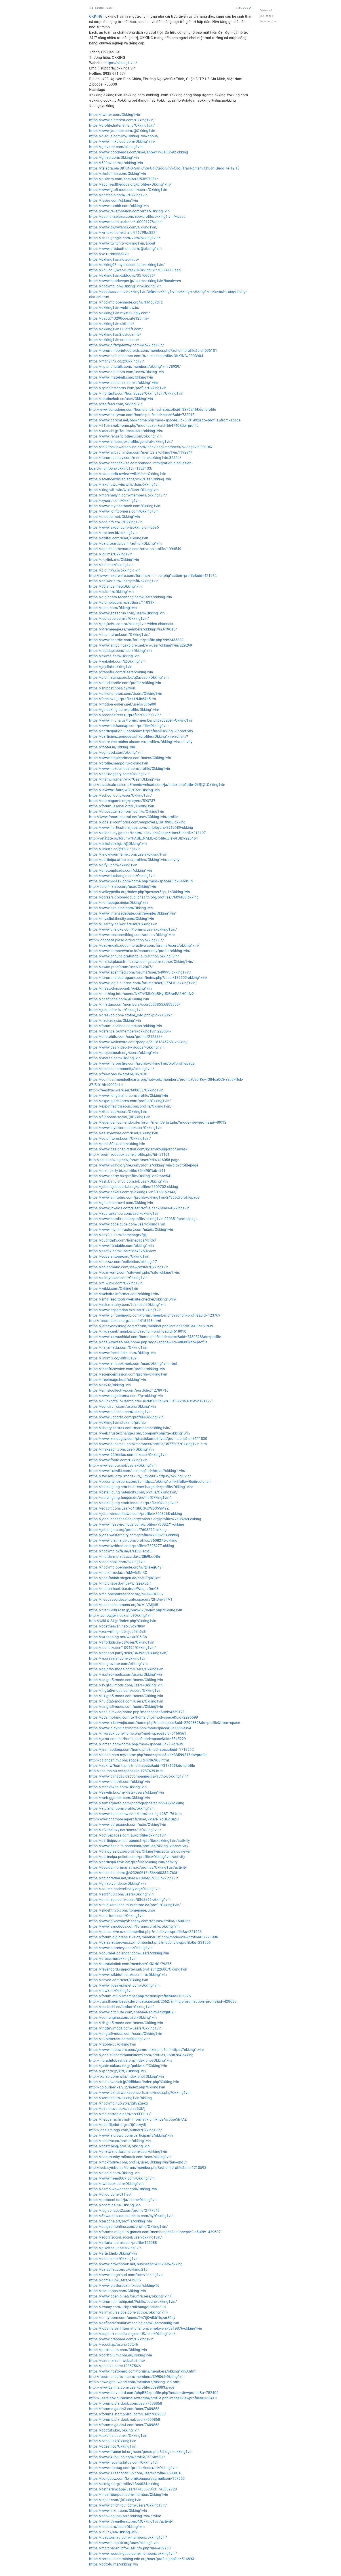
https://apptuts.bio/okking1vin (114, 2430)
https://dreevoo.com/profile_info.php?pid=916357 (130, 1015)
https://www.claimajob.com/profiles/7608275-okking (133, 1540)
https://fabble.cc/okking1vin (112, 2044)
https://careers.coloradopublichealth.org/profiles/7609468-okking (144, 897)
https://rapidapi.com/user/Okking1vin (120, 651)
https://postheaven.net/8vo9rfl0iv (117, 1626)
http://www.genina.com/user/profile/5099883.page (131, 2387)
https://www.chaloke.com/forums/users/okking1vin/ (133, 929)
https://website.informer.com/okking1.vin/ (124, 1294)
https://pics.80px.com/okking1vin (117, 1144)
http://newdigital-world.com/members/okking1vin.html (134, 2382)
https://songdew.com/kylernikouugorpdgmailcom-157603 (137, 2478)
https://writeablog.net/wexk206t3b (118, 1637)
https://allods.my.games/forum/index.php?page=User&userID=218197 (147, 833)
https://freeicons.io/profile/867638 (118, 1074)
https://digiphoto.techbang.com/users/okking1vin (130, 597)
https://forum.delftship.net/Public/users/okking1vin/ (133, 2302)
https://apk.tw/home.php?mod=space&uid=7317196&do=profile (142, 1765)
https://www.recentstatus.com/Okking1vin (124, 2462)
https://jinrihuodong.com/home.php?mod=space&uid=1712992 (141, 1749)
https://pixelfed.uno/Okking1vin (115, 2248)
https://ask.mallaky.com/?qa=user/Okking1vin (127, 1305)
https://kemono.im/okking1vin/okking (120, 2098)
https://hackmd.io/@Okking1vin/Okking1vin (125, 286)
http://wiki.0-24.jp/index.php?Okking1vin (122, 1621)
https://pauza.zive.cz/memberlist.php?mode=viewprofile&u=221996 (145, 1932)
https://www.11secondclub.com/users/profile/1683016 (135, 2473)
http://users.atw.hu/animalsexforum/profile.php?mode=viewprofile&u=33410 (153, 2398)
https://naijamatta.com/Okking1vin (118, 1347)
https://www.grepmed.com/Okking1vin (121, 2339)
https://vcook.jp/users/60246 (113, 2344)
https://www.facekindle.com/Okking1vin (122, 1353)
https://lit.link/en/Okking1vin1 (114, 2532)
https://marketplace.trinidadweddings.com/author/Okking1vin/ (141, 961)
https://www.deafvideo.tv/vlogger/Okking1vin (127, 1047)
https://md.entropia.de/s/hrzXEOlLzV (120, 2114)
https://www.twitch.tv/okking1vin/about (122, 243)
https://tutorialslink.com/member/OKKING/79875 (130, 1964)
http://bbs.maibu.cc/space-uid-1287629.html (126, 1771)
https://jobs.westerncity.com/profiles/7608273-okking (134, 1535)
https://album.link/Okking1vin (113, 2259)
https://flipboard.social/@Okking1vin (119, 1117)
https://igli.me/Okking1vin (110, 554)
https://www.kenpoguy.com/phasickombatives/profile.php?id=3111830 (148, 1439)
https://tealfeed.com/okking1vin (116, 404)
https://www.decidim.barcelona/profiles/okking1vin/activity (138, 1846)
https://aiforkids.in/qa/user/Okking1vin (121, 1642)
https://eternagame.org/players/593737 (122, 801)
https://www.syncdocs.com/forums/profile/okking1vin (134, 1926)
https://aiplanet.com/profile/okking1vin (122, 1808)
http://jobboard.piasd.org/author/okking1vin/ (126, 940)
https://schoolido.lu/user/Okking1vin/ (120, 795)
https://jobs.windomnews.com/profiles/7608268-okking (135, 1514)
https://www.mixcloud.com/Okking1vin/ (122, 141)
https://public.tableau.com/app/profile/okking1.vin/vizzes (137, 216)
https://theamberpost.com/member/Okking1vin (128, 2494)
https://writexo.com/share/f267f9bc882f (123, 232)
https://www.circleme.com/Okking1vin (121, 908)
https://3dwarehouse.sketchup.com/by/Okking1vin (131, 2216)
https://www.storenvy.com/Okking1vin (121, 1948)
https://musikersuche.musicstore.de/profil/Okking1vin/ (135, 1905)
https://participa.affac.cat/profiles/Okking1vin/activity (134, 860)
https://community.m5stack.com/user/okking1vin (130, 2157)
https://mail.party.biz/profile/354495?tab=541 (127, 1171)
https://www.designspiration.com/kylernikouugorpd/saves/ (138, 1149)
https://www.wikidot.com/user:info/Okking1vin (128, 1975)
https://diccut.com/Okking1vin (114, 2173)
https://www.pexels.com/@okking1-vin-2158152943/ (133, 1192)
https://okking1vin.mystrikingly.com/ (119, 313)
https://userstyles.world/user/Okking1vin (123, 924)
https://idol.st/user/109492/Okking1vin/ (122, 1648)
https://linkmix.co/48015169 (113, 1358)
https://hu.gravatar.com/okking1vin (118, 1664)
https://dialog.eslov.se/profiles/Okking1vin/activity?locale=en (140, 1851)
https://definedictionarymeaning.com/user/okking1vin (134, 2323)
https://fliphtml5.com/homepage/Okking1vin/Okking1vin (136, 393)
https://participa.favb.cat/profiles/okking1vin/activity (133, 1862)
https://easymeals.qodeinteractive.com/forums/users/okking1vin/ (144, 945)
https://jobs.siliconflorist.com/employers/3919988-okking (137, 822)
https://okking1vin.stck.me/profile (117, 1422)
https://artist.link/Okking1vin (113, 2253)
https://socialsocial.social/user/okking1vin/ (125, 2237)
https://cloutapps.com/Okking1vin (117, 2291)
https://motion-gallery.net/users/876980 (122, 704)
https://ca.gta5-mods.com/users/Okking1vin (126, 1707)
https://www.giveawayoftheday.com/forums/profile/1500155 (139, 1921)
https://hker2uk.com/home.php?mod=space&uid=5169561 (137, 1733)
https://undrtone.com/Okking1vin (116, 1916)
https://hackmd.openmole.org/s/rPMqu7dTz (126, 302)
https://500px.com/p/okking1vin (116, 163)
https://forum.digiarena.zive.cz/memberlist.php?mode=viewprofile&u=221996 (153, 1937)
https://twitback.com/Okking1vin (116, 2184)
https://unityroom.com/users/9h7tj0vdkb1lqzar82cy (132, 2318)
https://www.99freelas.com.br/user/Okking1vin (128, 1455)
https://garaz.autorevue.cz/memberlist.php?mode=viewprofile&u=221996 (150, 1942)
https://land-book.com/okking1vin (117, 1562)
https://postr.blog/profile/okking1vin (119, 2146)
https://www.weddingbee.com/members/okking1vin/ (133, 2553)
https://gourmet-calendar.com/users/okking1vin (129, 1953)
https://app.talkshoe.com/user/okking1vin (124, 1213)
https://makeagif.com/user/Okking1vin (121, 1449)
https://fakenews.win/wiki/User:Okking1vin (124, 484)
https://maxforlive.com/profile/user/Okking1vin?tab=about (138, 2162)
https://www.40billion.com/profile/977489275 (127, 2457)
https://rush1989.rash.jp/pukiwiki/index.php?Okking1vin (135, 1610)
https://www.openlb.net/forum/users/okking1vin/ (130, 2296)
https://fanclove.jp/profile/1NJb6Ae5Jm (122, 699)
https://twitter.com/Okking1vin (114, 115)
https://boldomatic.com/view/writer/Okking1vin (128, 1267)
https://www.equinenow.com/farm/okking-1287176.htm (135, 1814)
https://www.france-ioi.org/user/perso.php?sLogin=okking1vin (140, 2452)
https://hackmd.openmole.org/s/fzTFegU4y (125, 1567)
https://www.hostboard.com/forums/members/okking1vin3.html (142, 2371)
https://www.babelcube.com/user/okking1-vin (127, 1224)
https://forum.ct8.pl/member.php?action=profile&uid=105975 (140, 1996)
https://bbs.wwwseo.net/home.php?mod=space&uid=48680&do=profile (148, 1342)
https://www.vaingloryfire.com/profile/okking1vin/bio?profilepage (143, 1165)
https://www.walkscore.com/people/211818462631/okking (138, 1042)
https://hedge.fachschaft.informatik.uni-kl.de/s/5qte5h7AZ (138, 2119)
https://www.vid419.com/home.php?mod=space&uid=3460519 (141, 881)
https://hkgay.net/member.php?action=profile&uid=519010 (137, 1331)
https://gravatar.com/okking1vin (116, 147)
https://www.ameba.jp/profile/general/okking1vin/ (131, 442)
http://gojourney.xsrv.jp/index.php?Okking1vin (127, 2087)
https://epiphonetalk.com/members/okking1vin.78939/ (135, 366)
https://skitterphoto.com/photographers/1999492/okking (136, 1803)
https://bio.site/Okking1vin (111, 565)
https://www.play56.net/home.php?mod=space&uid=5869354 (140, 1728)
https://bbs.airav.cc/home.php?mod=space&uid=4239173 (137, 1712)
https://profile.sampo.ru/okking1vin (118, 763)
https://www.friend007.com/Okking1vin (122, 2178)
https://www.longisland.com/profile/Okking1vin (128, 1095)
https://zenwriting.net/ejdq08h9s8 (117, 1631)
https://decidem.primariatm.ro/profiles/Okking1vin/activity (138, 1867)
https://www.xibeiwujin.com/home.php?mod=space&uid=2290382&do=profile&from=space (164, 1723)
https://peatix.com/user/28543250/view (122, 1251)
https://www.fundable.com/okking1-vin (121, 1246)
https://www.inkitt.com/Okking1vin (118, 2511)
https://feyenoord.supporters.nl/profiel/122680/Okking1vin (138, 1969)
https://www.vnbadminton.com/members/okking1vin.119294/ (140, 452)
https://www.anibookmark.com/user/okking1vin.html (133, 1363)
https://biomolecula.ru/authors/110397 (121, 602)
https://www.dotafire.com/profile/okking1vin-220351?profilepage (143, 1219)
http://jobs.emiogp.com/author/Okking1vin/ (125, 2130)
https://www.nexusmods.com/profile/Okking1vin (129, 769)
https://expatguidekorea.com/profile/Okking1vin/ (130, 1101)
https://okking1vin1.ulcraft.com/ (116, 329)
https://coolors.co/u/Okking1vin (115, 522)
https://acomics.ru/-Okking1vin (115, 2205)
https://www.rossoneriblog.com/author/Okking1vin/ (132, 935)
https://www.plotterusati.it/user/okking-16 (124, 2285)
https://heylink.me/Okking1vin (114, 559)
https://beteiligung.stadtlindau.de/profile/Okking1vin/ (133, 1503)
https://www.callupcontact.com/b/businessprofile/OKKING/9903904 (146, 356)
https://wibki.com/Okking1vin (113, 1288)
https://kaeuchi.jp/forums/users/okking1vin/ (126, 431)
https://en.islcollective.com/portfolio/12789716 (128, 1390)
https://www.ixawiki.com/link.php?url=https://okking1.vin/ (137, 1471)
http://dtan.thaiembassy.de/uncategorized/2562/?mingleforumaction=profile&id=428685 (163, 2001)
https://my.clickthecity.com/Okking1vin (121, 919)
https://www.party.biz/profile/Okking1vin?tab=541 (130, 1176)
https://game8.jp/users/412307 (115, 2280)
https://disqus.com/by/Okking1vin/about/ (124, 136)
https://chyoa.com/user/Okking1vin (118, 1980)
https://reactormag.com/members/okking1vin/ (128, 2537)
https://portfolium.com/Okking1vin (118, 2350)
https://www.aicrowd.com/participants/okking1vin (131, 2135)
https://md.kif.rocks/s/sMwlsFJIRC (118, 1573)
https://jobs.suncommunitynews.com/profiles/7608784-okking (141, 2055)
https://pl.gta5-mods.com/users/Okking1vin (125, 2033)
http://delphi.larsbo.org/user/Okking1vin (122, 886)
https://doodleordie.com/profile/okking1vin (125, 683)
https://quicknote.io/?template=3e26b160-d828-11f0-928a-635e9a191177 (150, 1401)
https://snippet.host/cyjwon (112, 688)
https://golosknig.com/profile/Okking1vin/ (124, 710)
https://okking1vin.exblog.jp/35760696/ (122, 275)
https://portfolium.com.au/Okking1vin (120, 2355)
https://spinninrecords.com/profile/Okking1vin (127, 388)
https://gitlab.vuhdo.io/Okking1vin (117, 1883)
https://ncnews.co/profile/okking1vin (120, 2141)
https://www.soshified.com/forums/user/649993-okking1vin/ (140, 972)
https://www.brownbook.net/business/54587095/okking (136, 2264)
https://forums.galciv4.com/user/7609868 (124, 2425)
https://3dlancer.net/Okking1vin (115, 586)
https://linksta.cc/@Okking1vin (115, 849)
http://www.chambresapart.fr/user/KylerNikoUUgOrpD (134, 1819)
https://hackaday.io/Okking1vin (115, 1020)
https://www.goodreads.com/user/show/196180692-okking (138, 152)
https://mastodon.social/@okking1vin (120, 988)
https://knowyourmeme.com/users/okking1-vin (128, 854)
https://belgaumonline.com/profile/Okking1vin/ (128, 2226)
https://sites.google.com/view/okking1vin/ (124, 238)
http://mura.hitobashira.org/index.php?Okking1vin (130, 2060)
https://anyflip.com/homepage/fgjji (118, 1235)
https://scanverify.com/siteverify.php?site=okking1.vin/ (135, 1272)
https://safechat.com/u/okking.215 (118, 2269)
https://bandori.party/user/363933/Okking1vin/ (128, 1653)
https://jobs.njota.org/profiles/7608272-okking (128, 1530)
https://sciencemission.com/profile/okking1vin (128, 1374)
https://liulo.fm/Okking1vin (111, 592)
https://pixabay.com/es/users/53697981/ (123, 179)
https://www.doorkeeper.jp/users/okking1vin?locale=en (135, 281)
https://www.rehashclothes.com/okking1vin (125, 436)
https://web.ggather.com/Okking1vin (119, 1798)
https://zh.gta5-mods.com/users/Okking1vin (126, 2023)
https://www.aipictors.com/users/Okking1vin (126, 372)
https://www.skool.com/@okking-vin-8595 (124, 527)
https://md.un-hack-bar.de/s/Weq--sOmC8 (124, 1589)
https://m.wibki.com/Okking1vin (115, 1283)
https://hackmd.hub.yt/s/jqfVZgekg (118, 2103)
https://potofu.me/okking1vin (113, 2564)
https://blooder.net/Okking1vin (114, 517)
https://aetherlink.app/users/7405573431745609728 (133, 2489)
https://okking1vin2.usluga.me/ (115, 334)
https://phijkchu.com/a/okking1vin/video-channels (131, 624)
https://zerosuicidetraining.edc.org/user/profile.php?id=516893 (141, 2559)
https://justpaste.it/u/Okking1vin (116, 1010)
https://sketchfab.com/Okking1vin (117, 174)
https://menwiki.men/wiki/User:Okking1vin (124, 779)
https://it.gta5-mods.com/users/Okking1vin (125, 1690)
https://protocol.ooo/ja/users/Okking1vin (123, 2200)
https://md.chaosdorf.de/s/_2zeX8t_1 (120, 1583)
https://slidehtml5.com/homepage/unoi (122, 1910)
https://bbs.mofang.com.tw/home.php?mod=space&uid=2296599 (143, 1717)
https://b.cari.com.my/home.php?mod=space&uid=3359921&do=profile (148, 1755)
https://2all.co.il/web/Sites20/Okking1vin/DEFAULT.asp (135, 270)
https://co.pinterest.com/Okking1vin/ (120, 1138)
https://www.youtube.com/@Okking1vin (122, 131)
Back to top (266, 15)
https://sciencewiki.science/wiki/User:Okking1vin (130, 479)
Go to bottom (268, 21)
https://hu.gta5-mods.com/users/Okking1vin (126, 1701)
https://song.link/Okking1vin (112, 2441)
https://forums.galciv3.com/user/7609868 (124, 2409)
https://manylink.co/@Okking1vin (117, 361)
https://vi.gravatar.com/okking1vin (117, 1658)
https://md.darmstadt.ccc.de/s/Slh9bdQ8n (124, 1556)
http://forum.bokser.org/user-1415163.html (125, 1321)
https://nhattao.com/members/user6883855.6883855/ (134, 1004)
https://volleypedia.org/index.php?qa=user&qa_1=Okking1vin (139, 892)
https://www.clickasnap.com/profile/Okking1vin (129, 726)
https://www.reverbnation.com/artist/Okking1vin (129, 211)
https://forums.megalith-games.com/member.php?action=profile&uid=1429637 (155, 2232)
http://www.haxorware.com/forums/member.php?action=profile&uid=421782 (153, 576)
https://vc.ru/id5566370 (109, 254)
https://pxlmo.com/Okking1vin (114, 656)
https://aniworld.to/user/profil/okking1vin (123, 581)
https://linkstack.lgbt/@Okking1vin (118, 844)
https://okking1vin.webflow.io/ (114, 308)
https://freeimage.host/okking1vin (117, 1380)
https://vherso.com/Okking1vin (115, 1058)
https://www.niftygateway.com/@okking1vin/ (126, 345)
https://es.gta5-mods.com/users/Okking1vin (126, 1680)
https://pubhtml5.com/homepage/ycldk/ (122, 1240)
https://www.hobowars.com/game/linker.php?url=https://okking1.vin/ (146, 2050)
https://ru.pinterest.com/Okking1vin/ (119, 2039)
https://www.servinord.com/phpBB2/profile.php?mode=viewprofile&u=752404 (154, 2393)
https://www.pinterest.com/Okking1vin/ (122, 120)
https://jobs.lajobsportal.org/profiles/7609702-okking (133, 1187)
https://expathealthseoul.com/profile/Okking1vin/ (130, 1106)
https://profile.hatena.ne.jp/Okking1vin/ (122, 125)
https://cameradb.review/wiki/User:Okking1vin (127, 474)
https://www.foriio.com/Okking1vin (118, 1460)
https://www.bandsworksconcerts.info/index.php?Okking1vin (139, 2092)
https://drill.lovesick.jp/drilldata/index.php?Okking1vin (134, 2082)
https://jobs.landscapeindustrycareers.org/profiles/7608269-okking (145, 1519)
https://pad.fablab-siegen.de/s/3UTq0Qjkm (124, 1578)
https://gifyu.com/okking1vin (113, 865)
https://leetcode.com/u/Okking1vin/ (119, 618)
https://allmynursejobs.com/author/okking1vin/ (128, 2312)
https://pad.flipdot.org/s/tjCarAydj (117, 2125)
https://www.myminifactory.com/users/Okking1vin (131, 1229)
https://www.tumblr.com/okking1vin (119, 206)
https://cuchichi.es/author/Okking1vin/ (121, 2007)
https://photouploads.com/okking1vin (120, 870)
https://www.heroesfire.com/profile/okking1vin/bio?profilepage (141, 1063)
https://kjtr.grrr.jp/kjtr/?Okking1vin (117, 2071)
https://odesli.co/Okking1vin (112, 2446)
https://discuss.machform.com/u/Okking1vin (126, 811)
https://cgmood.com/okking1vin (116, 752)
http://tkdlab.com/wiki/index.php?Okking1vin (126, 2076)
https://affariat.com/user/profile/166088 (123, 2243)
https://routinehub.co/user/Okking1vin (121, 399)
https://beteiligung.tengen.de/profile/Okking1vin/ (130, 1497)
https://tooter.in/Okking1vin (112, 747)
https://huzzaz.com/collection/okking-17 (123, 1262)
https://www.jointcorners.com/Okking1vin (123, 511)
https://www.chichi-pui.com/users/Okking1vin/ (128, 2505)
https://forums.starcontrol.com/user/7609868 (127, 2414)
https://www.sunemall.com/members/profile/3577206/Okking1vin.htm (148, 1444)
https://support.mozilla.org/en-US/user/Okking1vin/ (132, 2334)
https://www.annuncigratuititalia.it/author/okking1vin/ (134, 956)
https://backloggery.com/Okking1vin (119, 774)
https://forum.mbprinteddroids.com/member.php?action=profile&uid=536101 (153, 350)
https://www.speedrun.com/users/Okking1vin (127, 613)
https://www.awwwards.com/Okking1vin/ (123, 227)
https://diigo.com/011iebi (110, 2194)
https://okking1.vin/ (120, 63)
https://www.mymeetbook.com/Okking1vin (124, 506)
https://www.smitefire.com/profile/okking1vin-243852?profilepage (144, 1197)
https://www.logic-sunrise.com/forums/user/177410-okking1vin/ (143, 983)
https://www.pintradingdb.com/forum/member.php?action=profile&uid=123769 (154, 1315)
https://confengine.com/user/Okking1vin (123, 2017)
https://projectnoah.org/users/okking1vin (123, 1053)
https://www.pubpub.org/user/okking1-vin (124, 2543)
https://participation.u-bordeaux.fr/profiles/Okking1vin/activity (141, 731)
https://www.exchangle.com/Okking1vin (122, 876)
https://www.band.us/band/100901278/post (126, 222)
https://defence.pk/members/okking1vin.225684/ (130, 1031)
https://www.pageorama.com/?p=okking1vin (126, 1396)
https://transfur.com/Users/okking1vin (121, 672)
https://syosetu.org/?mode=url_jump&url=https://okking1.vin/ (140, 1476)
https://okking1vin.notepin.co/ (114, 259)
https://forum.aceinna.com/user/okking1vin (125, 1026)
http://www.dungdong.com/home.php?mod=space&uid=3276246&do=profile (152, 409)
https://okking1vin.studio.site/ (114, 340)
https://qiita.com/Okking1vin (113, 608)
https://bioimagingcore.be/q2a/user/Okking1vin (129, 677)
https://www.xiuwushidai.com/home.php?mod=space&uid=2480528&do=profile (155, 1337)
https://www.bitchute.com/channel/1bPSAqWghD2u (132, 2012)
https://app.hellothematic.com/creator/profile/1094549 (135, 549)
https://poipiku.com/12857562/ (115, 2366)
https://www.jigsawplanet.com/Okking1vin (124, 1985)
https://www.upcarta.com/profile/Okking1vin (126, 1417)
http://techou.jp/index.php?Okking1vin (121, 1615)
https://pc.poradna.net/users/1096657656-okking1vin (134, 1878)
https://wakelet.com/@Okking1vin (117, 661)
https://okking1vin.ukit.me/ (111, 324)
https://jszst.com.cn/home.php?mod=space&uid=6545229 (137, 1739)
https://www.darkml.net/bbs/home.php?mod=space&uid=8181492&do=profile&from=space (165, 420)
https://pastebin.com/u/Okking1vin (118, 195)
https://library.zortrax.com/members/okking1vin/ (130, 1428)
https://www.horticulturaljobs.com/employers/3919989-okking (141, 827)
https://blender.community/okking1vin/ (121, 1069)
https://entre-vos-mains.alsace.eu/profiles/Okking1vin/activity (140, 742)
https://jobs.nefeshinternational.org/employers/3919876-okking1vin (145, 2328)
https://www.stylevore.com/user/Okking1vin (125, 1128)
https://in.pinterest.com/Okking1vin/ (119, 634)
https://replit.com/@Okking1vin (115, 2500)
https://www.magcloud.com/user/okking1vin (126, 2275)
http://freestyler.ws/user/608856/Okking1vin (126, 1090)
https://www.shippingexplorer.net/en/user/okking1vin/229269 (140, 645)
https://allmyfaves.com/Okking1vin (118, 1278)
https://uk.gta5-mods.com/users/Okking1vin (126, 1696)
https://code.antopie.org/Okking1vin (119, 1256)
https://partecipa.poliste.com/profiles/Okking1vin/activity (137, 1857)
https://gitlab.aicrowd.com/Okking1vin (121, 1203)
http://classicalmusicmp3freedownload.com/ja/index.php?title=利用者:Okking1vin (157, 785)
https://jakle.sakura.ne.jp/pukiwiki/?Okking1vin (128, 2066)
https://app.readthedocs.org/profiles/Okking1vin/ (130, 184)
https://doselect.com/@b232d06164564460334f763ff (134, 1873)
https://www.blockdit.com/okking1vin (120, 1412)
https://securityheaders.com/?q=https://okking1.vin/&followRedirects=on (150, 1481)
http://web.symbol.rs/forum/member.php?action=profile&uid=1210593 (147, 2168)
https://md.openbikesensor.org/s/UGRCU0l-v (126, 1594)
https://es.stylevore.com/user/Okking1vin (123, 1133)
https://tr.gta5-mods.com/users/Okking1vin (125, 2028)
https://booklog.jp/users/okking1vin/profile (125, 2516)
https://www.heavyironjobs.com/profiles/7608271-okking (136, 1524)
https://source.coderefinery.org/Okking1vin (125, 1889)
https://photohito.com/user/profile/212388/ (125, 1037)
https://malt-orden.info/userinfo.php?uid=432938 (130, 2548)
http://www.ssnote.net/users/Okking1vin (123, 1465)
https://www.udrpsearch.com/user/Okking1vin (127, 1824)
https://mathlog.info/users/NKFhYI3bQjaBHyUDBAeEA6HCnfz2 (141, 994)
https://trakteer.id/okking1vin (113, 533)
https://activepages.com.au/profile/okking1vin (127, 1835)
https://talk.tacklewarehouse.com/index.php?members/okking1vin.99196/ (151, 447)
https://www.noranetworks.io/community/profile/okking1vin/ (140, 951)
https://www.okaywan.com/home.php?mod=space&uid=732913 (142, 415)
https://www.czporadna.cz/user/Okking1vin (125, 1310)
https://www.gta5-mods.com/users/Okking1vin (128, 190)
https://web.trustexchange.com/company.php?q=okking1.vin (139, 1433)
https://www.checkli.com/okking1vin (119, 1782)
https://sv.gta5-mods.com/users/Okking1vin (126, 1685)
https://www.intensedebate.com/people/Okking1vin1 (133, 913)
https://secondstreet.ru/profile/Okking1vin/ (125, 715)
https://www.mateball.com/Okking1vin (121, 377)
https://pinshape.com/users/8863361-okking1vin (130, 1899)
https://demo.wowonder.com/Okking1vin (123, 2189)
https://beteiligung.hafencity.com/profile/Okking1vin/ (133, 1492)
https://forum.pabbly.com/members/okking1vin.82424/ (135, 458)
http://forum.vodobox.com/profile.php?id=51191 (129, 1154)
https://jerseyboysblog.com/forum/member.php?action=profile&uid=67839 (151, 1326)
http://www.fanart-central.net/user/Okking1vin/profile (133, 817)
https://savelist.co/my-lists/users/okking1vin (126, 1792)
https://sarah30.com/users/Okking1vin (121, 1894)
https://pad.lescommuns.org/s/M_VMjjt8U (124, 1605)
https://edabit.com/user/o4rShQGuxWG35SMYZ (129, 1508)
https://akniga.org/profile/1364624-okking (124, 2484)
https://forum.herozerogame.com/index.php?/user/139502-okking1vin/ (148, 978)
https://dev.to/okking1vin (110, 1385)
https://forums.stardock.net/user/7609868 (124, 2419)
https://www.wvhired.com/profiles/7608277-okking (131, 1546)
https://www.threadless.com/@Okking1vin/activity (131, 2521)
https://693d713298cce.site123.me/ (119, 318)
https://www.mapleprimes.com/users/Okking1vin (130, 758)
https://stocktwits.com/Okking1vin (118, 1787)
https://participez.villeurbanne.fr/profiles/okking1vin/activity (139, 1841)
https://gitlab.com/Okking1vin (114, 157)
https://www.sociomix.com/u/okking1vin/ (123, 383)
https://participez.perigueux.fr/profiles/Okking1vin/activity (137, 736)
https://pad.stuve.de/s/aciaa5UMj (117, 2109)
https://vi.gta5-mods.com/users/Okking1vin (125, 1674)
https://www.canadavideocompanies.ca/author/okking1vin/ (138, 1776)
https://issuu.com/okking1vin (113, 200)
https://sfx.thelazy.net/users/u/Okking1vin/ (125, 1830)
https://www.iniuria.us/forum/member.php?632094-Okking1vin (141, 720)
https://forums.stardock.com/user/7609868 (125, 2403)
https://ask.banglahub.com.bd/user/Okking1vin (128, 1181)
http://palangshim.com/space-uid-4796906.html (129, 1760)
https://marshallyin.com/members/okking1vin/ (128, 495)
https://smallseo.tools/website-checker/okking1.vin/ (132, 1299)
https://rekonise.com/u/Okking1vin (118, 2436)
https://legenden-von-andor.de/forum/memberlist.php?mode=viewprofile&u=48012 (157, 1122)
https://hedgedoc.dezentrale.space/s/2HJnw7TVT (131, 1599)
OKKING (96, 16)
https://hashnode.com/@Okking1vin (119, 999)
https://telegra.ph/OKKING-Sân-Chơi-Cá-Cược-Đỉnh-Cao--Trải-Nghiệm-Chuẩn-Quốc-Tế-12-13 (164, 168)
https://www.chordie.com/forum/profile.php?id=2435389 (136, 640)
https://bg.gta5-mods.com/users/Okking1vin (126, 1669)
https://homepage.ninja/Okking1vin (118, 903)
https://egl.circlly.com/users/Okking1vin (122, 1406)
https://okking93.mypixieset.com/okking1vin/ (127, 265)
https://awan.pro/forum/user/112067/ (121, 967)
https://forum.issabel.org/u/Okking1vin (121, 806)
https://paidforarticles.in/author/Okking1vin (125, 543)
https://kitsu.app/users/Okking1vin (118, 1112)
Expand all (266, 10)
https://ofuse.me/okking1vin (112, 1958)
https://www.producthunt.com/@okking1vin (125, 249)
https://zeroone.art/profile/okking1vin (120, 2221)
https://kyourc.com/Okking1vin (115, 500)
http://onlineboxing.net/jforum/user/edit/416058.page (134, 1160)
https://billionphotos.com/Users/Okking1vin (125, 693)
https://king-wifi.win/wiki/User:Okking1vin (124, 490)
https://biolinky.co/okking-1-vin (115, 570)
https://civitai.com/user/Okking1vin (118, 538)
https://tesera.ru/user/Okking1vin (117, 2527)
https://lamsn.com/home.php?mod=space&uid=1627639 (136, 1744)
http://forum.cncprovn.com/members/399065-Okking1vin (137, 2377)
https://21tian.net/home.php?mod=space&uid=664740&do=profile (144, 425)
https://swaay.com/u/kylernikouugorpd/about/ (127, 2307)
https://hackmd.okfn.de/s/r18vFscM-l (120, 1551)
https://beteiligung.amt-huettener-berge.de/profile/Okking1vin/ (141, 1487)
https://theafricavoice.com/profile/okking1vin (127, 1369)
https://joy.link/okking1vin (110, 667)
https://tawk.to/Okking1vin (111, 1991)
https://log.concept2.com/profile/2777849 (124, 2210)
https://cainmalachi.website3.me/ (117, 2360)
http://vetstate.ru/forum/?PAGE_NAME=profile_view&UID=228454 (143, 838)
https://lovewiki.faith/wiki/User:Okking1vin (124, 790)
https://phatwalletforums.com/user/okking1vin (128, 2151)
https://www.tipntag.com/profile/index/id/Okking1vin (133, 2468)
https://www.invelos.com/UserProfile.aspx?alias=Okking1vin (139, 1208)
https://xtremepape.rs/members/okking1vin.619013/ (133, 629)
